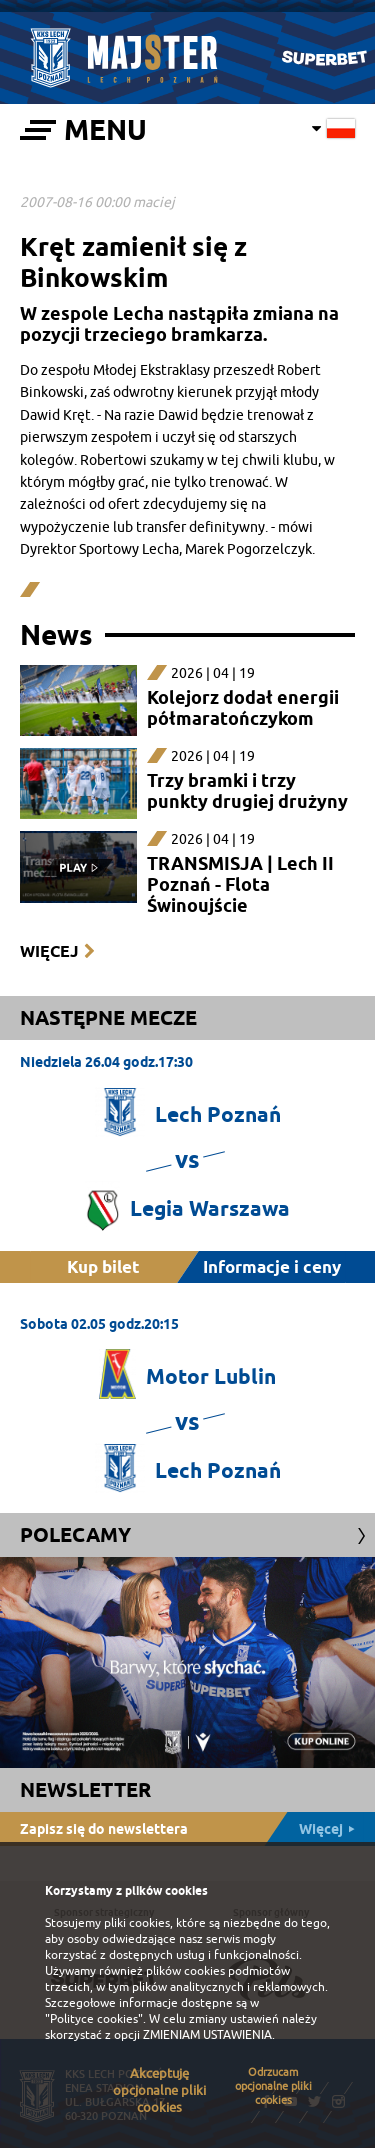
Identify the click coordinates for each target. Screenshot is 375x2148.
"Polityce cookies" (94, 2019)
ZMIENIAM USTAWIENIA (207, 2035)
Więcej (49, 951)
